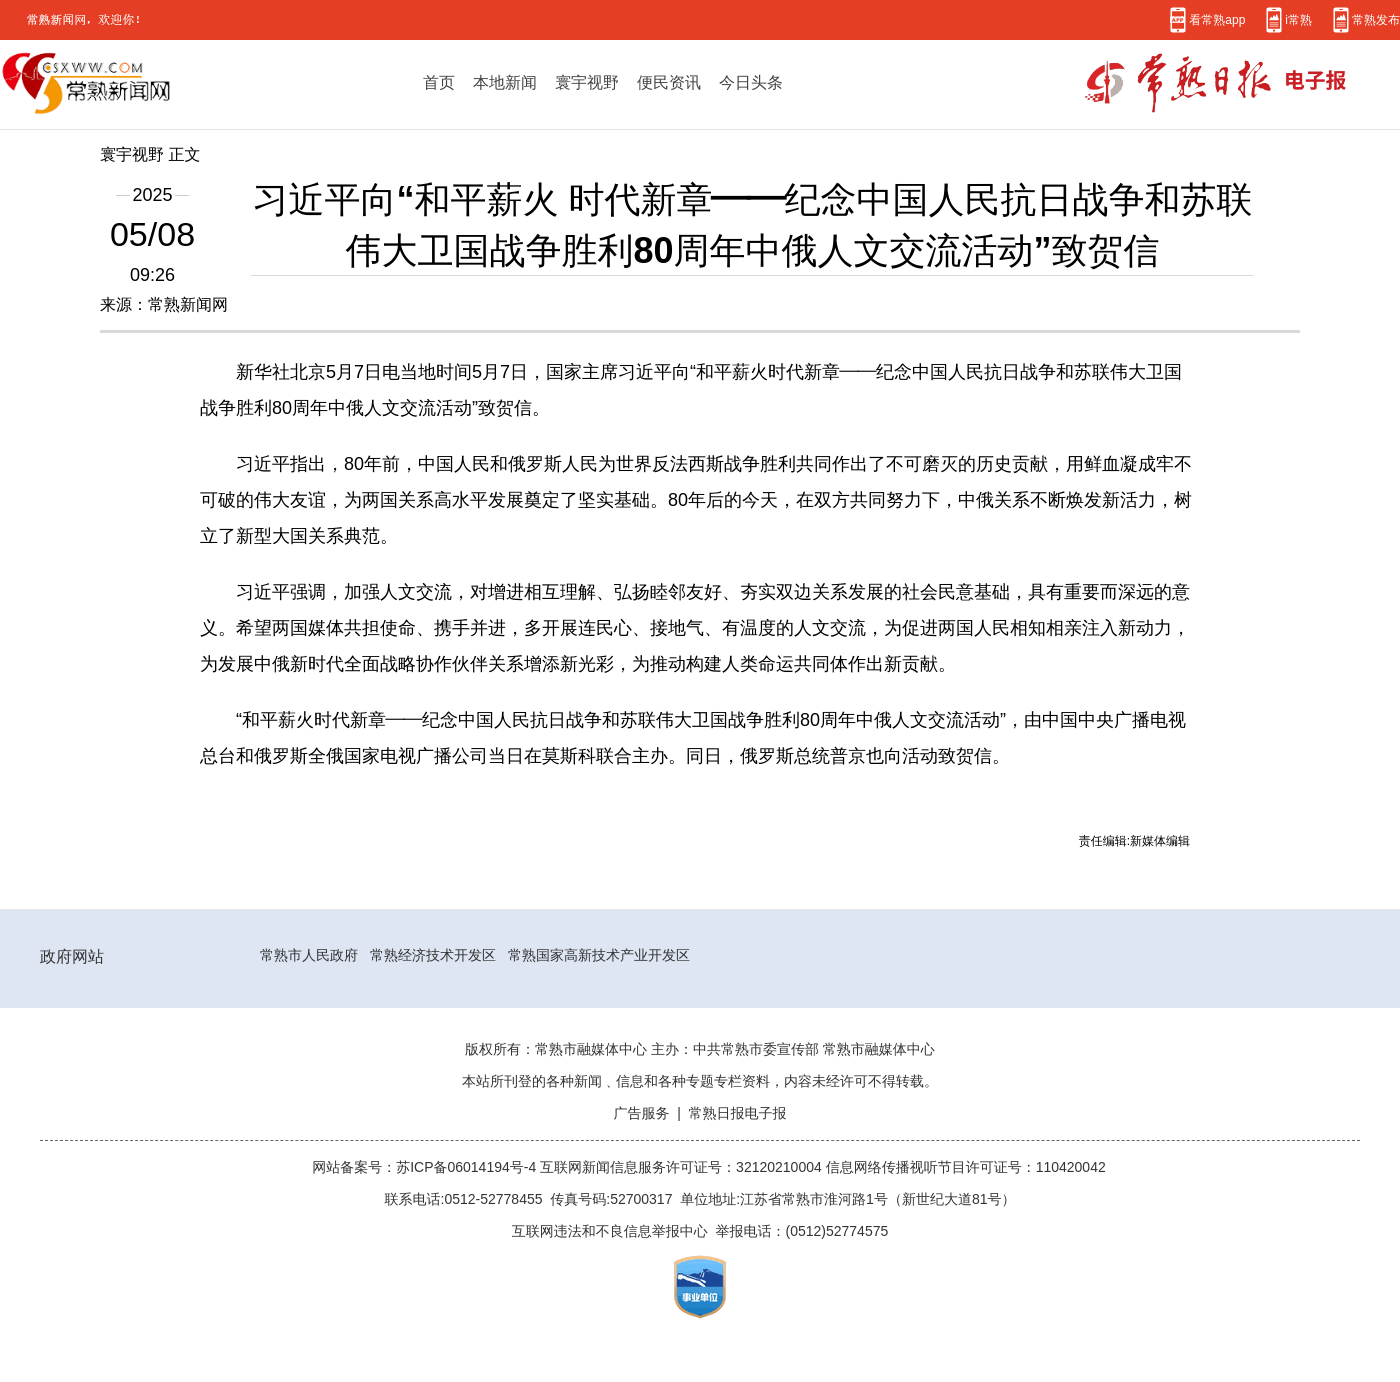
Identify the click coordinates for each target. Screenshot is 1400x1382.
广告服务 (641, 1113)
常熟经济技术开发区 (433, 955)
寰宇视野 (587, 82)
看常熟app (1217, 19)
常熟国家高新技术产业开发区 (599, 955)
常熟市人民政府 (309, 955)
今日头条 (751, 82)
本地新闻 (505, 82)
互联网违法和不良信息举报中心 (610, 1231)
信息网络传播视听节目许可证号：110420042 (966, 1167)
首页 (439, 82)
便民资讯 (669, 82)
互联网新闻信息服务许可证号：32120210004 (683, 1167)
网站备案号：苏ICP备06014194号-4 (426, 1167)
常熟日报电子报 (738, 1113)
